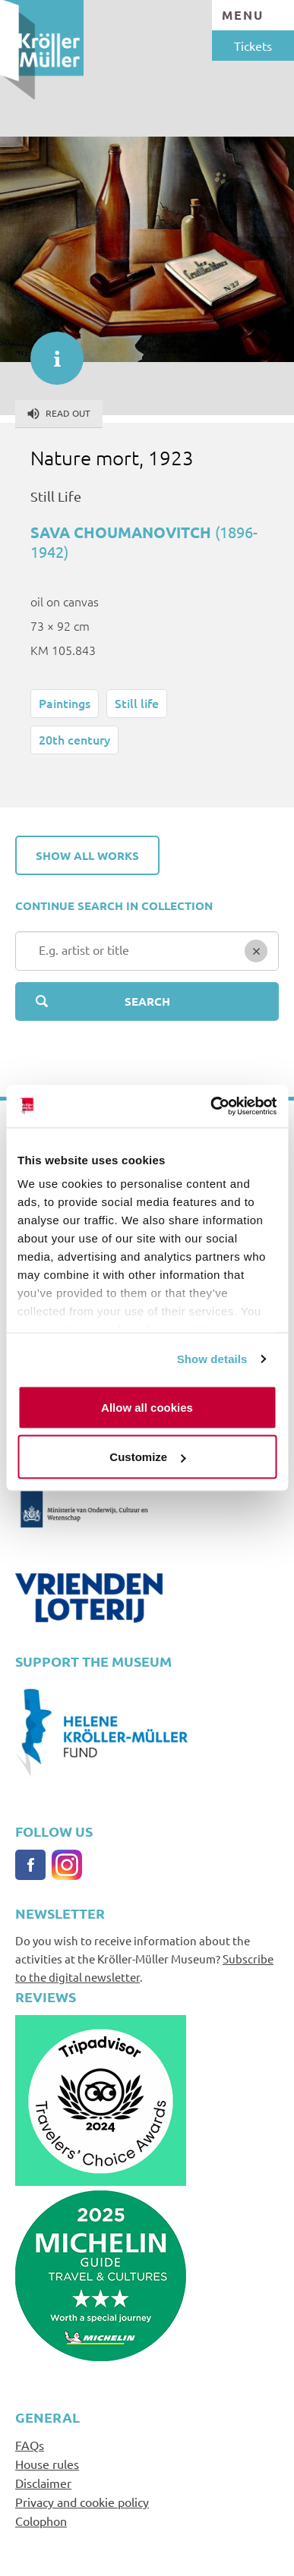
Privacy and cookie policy (82, 2501)
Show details (212, 1359)
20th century (74, 739)
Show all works (87, 855)
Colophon (41, 2520)
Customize (147, 1456)
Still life (137, 702)
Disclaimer (43, 2482)
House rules (47, 2463)
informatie (49, 351)
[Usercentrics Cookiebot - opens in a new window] (211, 1106)
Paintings (64, 702)
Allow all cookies (147, 1406)
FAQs (29, 2444)
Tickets (253, 45)
